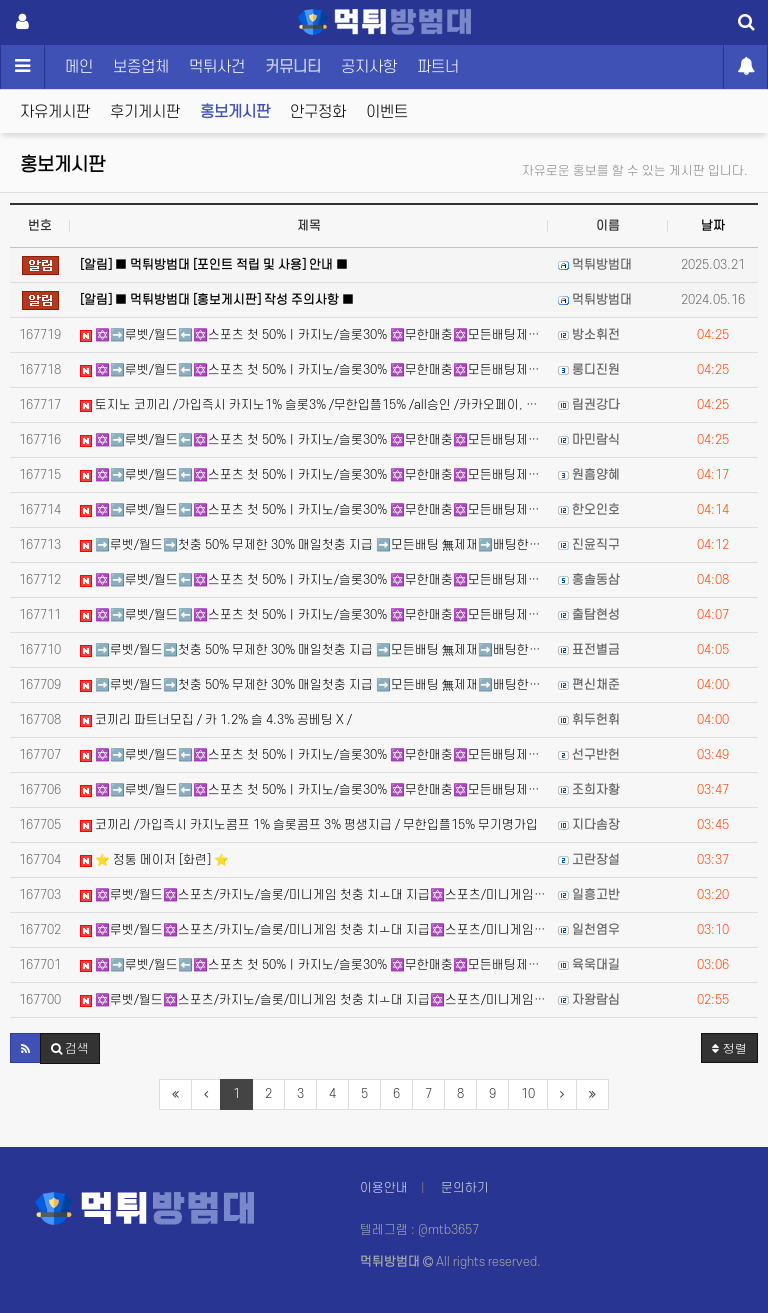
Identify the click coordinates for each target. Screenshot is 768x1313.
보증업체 (141, 67)
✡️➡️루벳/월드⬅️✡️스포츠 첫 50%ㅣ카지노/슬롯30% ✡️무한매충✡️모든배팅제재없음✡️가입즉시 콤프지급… (314, 335)
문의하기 (465, 1188)
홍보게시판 (235, 112)
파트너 (438, 67)
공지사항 (369, 67)
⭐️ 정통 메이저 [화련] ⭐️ (154, 860)
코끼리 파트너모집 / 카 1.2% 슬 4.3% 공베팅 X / (216, 720)
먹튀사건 (217, 67)
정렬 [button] (729, 1047)
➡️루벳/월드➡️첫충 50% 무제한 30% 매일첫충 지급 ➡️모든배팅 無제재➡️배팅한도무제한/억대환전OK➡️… (314, 545)
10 (528, 1094)
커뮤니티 (293, 67)
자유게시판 (55, 112)
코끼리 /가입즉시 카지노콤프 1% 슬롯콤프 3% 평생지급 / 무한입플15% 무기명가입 (309, 825)
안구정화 (318, 112)
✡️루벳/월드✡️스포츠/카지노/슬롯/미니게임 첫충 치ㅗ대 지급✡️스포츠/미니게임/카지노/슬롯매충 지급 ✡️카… (314, 895)
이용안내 (384, 1188)
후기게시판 (145, 112)
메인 (79, 67)
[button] (25, 1048)
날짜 (713, 226)
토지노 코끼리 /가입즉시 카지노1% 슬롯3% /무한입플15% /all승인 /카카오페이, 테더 (314, 405)
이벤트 (387, 112)
